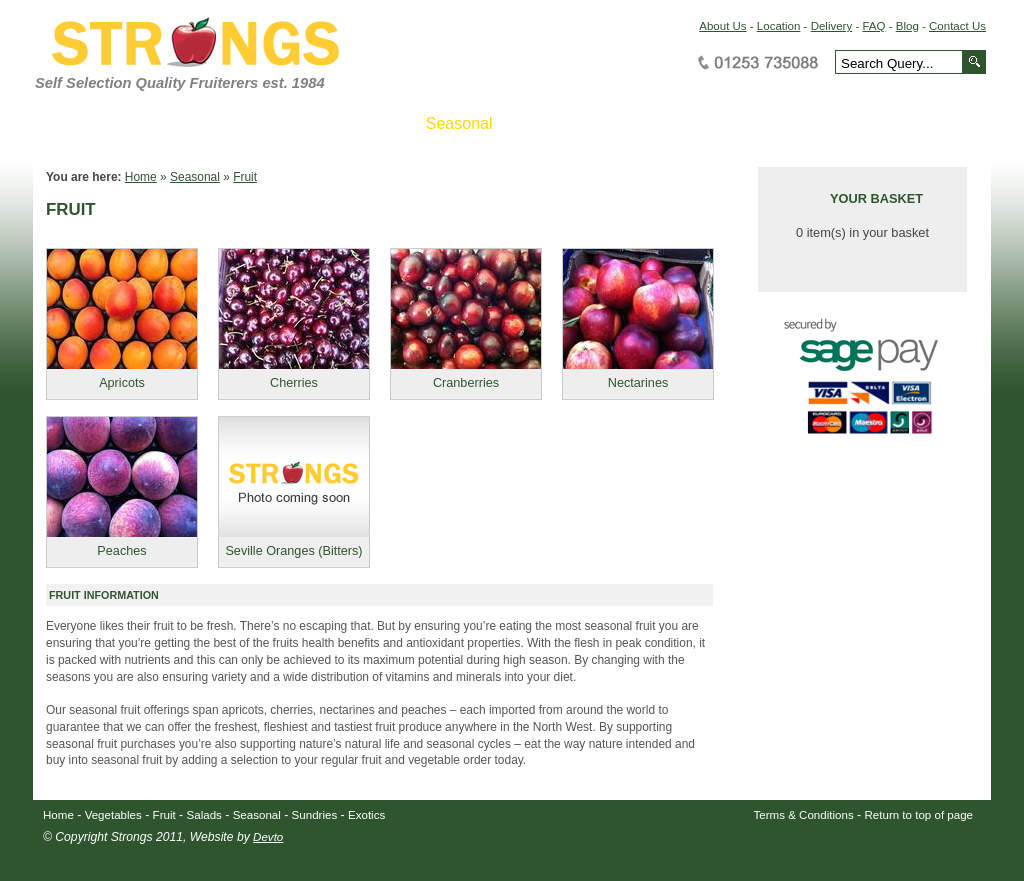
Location (779, 26)
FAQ (873, 26)
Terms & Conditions (804, 815)
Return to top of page (919, 815)
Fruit (245, 177)
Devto (268, 837)
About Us (722, 26)
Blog (907, 26)
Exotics (366, 815)
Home (141, 177)
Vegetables (113, 815)
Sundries (315, 815)
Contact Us (957, 26)
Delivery (832, 26)
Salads (204, 815)
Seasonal (195, 177)
